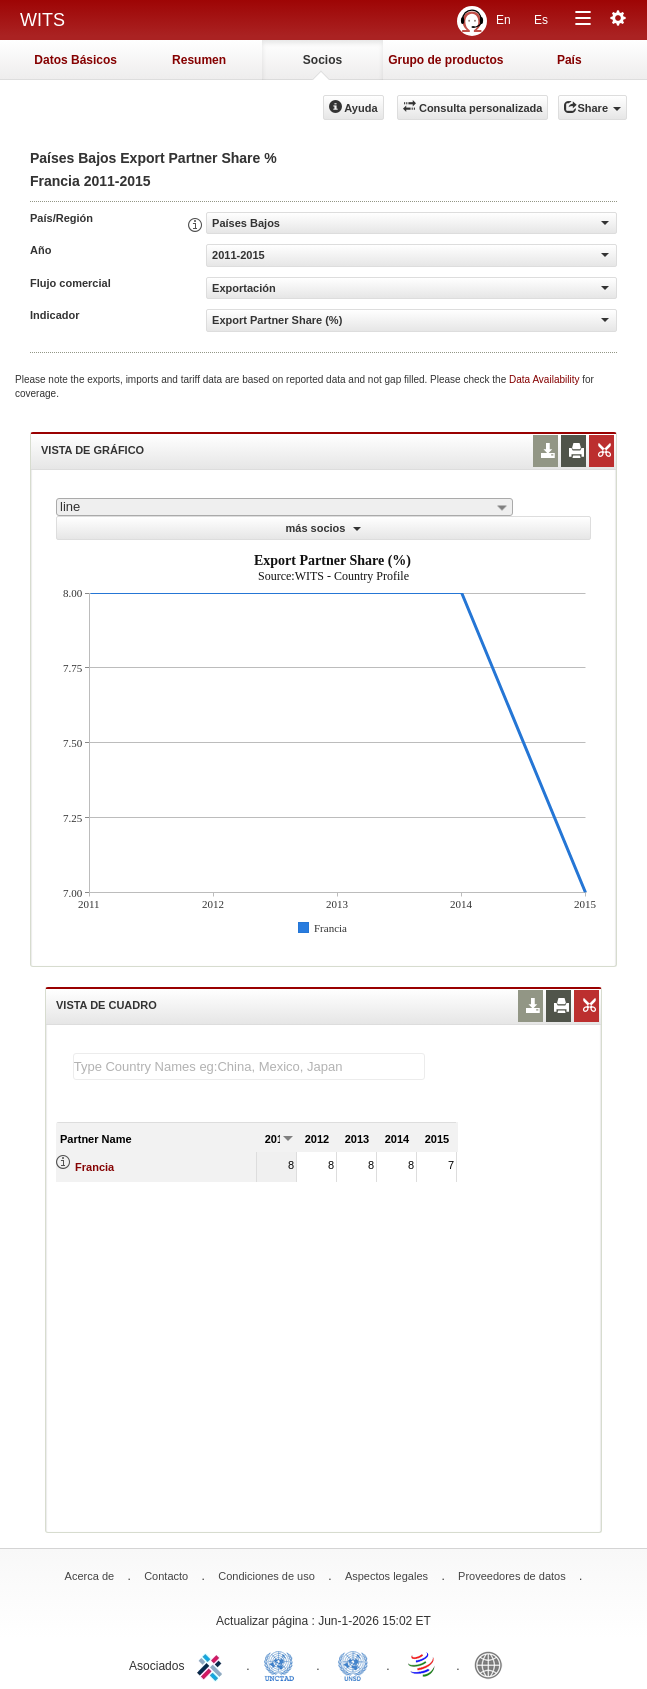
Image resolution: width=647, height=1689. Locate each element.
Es (541, 20)
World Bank (493, 1664)
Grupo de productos (445, 60)
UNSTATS (353, 1664)
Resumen (199, 60)
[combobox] (284, 507)
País (569, 60)
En (503, 20)
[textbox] (249, 1066)
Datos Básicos (75, 60)
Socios (322, 60)
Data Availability (545, 379)
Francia (94, 1167)
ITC (213, 1664)
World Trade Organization (423, 1664)
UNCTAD (283, 1664)
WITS (42, 20)
